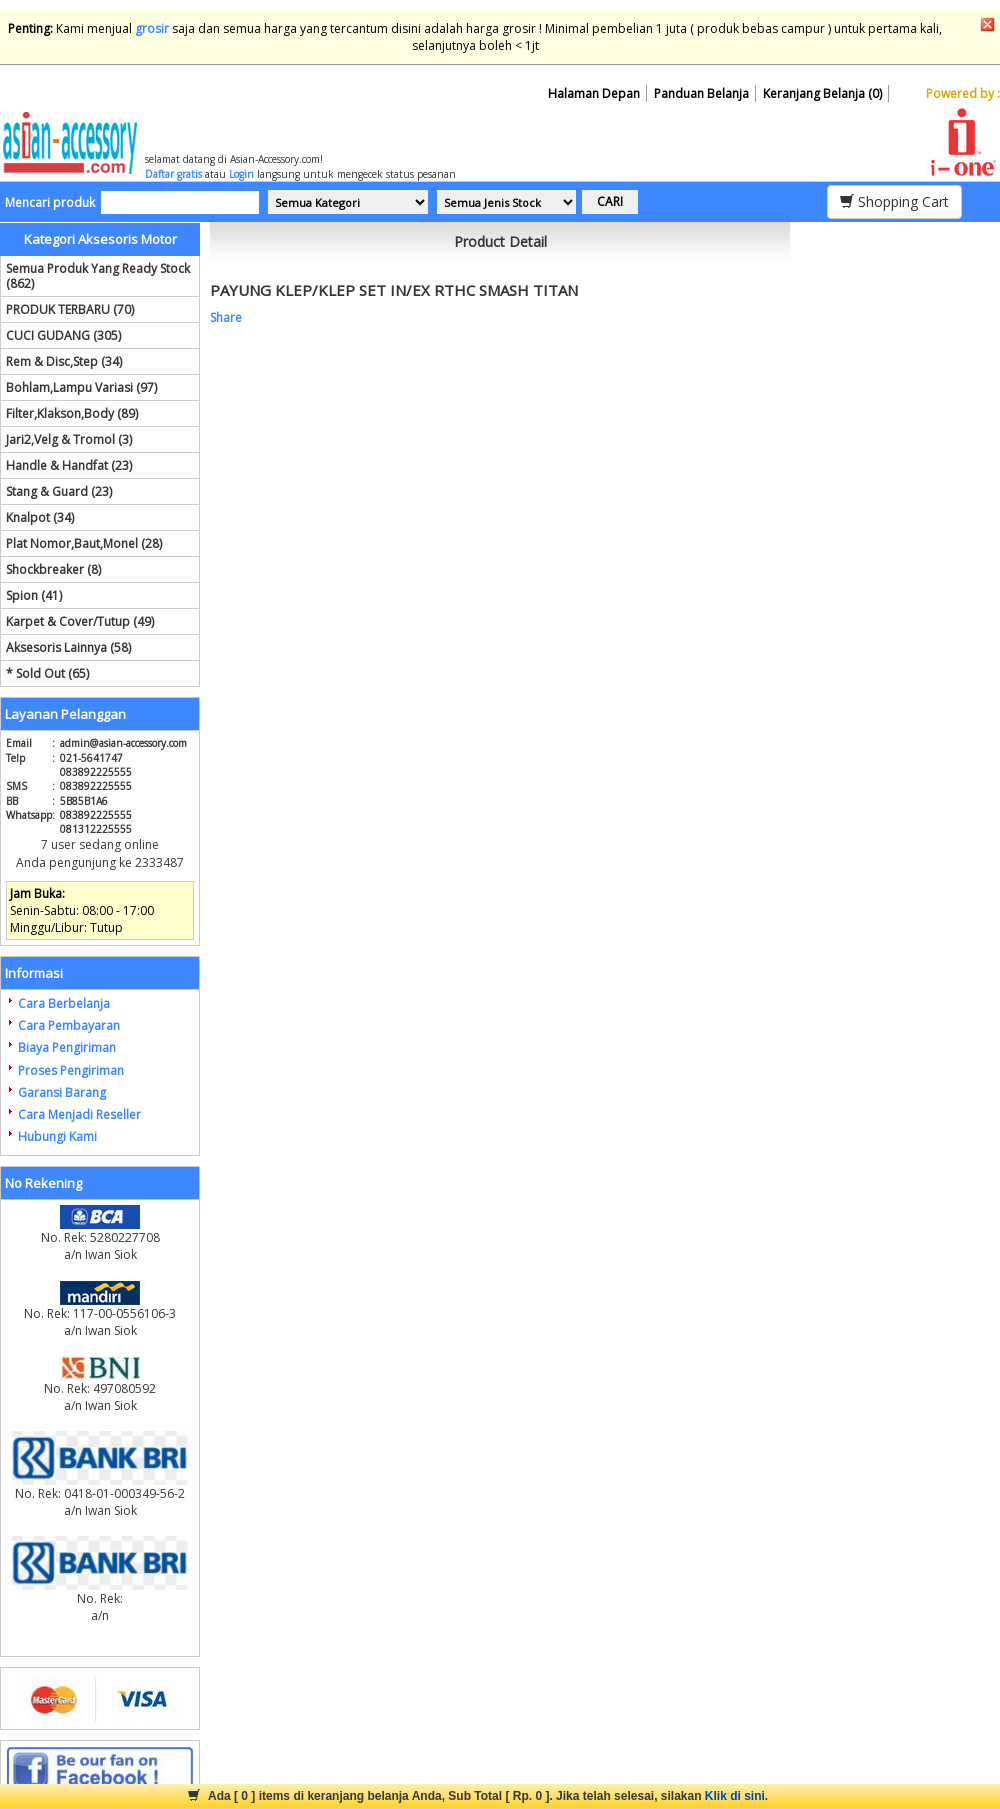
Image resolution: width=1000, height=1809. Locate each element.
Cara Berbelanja (64, 1003)
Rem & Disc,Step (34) (64, 361)
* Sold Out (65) (47, 673)
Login (241, 174)
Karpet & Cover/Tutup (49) (80, 621)
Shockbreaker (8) (53, 569)
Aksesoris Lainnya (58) (68, 647)
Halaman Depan (594, 93)
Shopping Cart (894, 201)
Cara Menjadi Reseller (79, 1114)
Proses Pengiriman (71, 1070)
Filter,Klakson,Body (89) (72, 413)
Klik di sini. (736, 1796)
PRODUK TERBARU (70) (70, 309)
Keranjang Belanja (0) (822, 93)
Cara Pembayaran (69, 1025)
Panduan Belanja (701, 93)
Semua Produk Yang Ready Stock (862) (98, 276)
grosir (152, 28)
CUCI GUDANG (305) (63, 335)
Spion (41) (34, 595)
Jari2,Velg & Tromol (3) (69, 439)
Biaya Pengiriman (67, 1047)
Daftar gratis (173, 174)
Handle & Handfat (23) (69, 465)
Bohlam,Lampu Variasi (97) (81, 387)
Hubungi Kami (57, 1136)
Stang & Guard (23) (59, 491)
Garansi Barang (62, 1092)
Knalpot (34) (40, 517)
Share (226, 317)
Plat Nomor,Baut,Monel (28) (84, 543)
